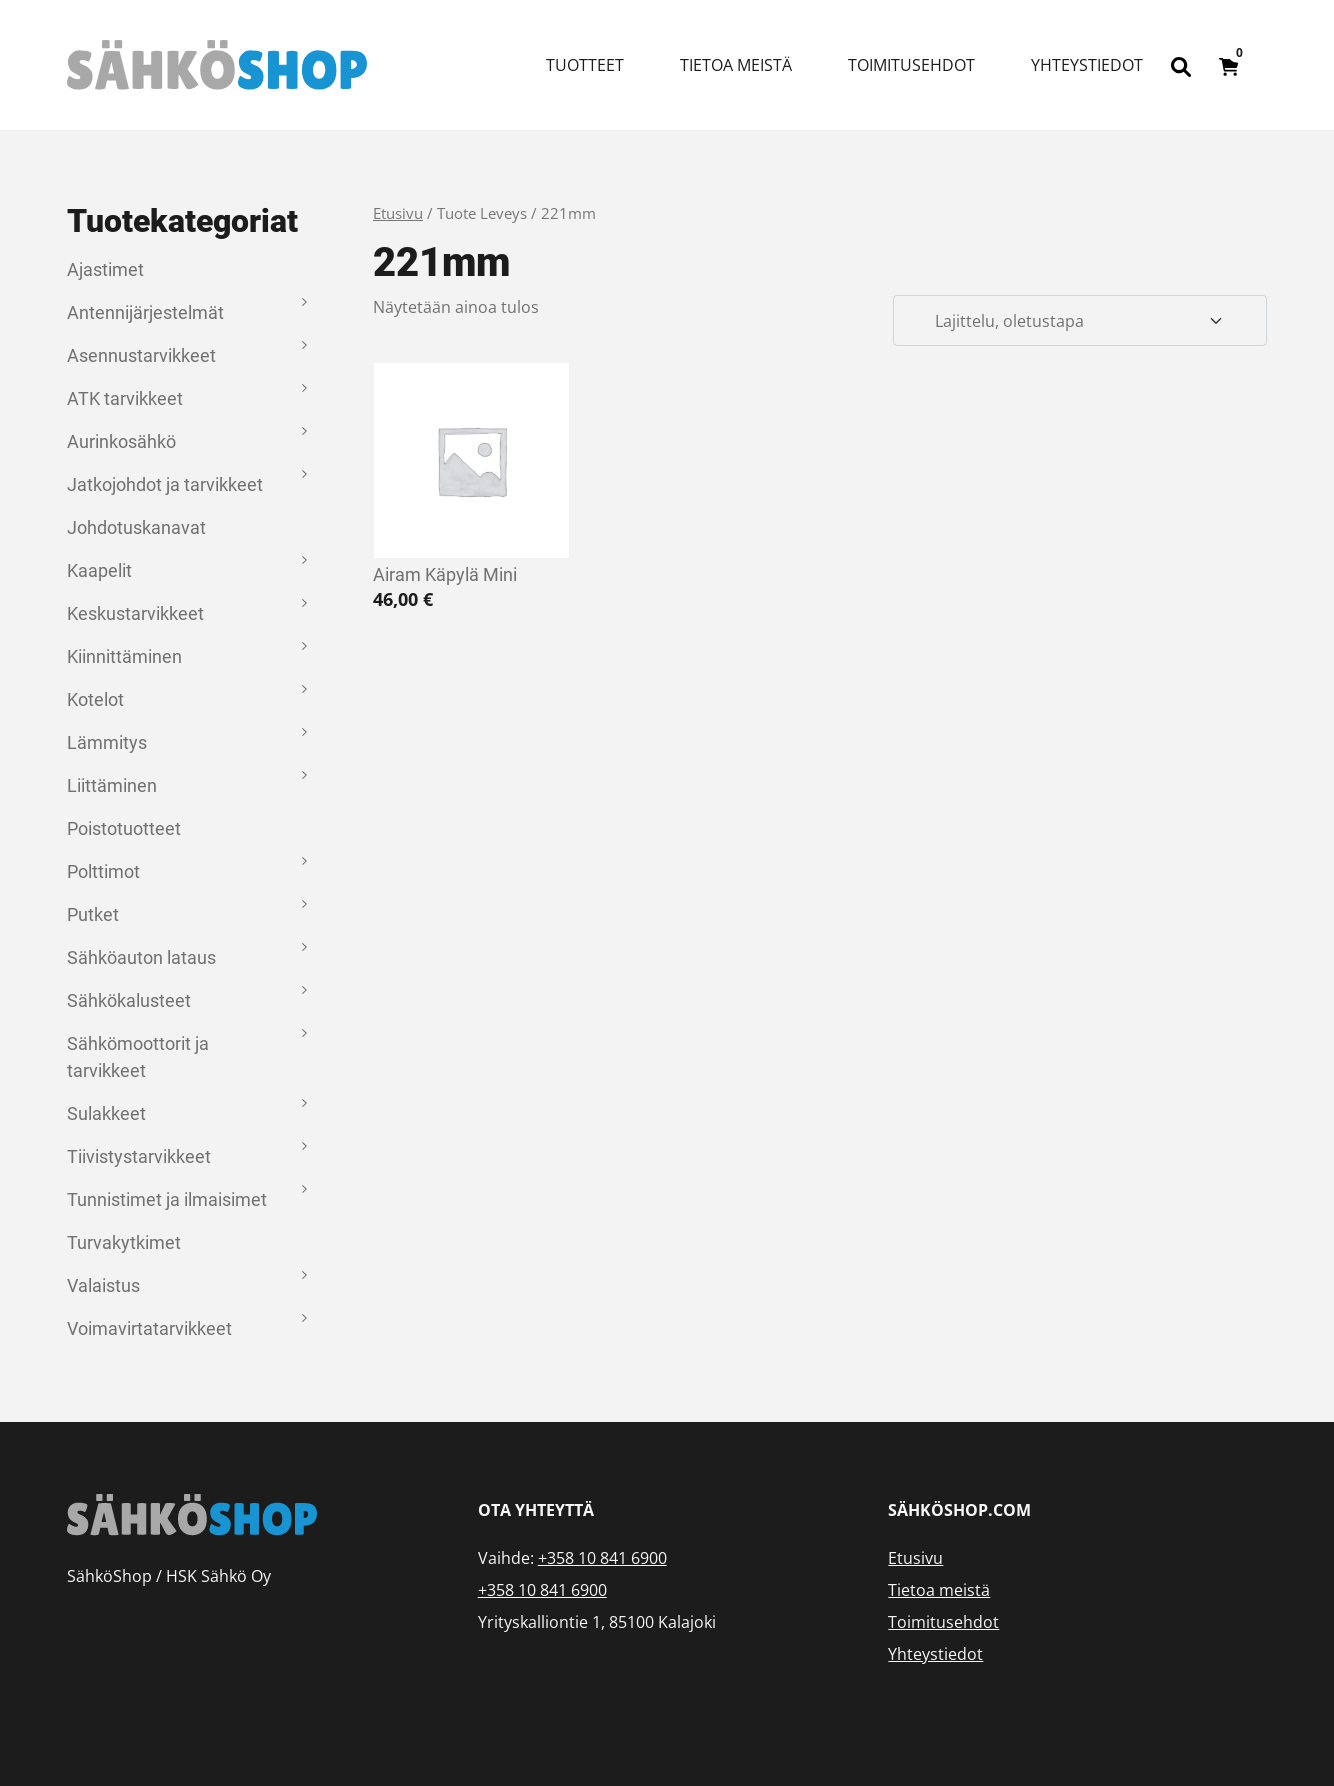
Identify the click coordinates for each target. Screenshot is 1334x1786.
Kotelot (95, 699)
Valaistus (103, 1285)
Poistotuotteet (124, 828)
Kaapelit (99, 570)
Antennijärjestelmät (145, 312)
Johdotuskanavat (136, 527)
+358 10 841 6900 (602, 1558)
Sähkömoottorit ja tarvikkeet (138, 1057)
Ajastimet (105, 269)
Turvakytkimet (124, 1242)
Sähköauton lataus (141, 957)
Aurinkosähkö (121, 441)
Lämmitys (107, 742)
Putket (93, 914)
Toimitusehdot (911, 65)
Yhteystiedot (1087, 65)
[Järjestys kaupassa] (1080, 321)
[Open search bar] (1181, 65)
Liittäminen (112, 785)
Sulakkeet (106, 1113)
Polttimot (103, 871)
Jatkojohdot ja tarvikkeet (165, 484)
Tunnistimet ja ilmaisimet (167, 1199)
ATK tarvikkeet (125, 398)
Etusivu (398, 213)
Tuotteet (585, 65)
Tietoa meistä (736, 65)
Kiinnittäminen (124, 656)
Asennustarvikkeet (141, 355)
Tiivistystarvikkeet (139, 1156)
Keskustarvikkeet (135, 613)
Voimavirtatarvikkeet (149, 1328)
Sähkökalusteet (129, 1000)
